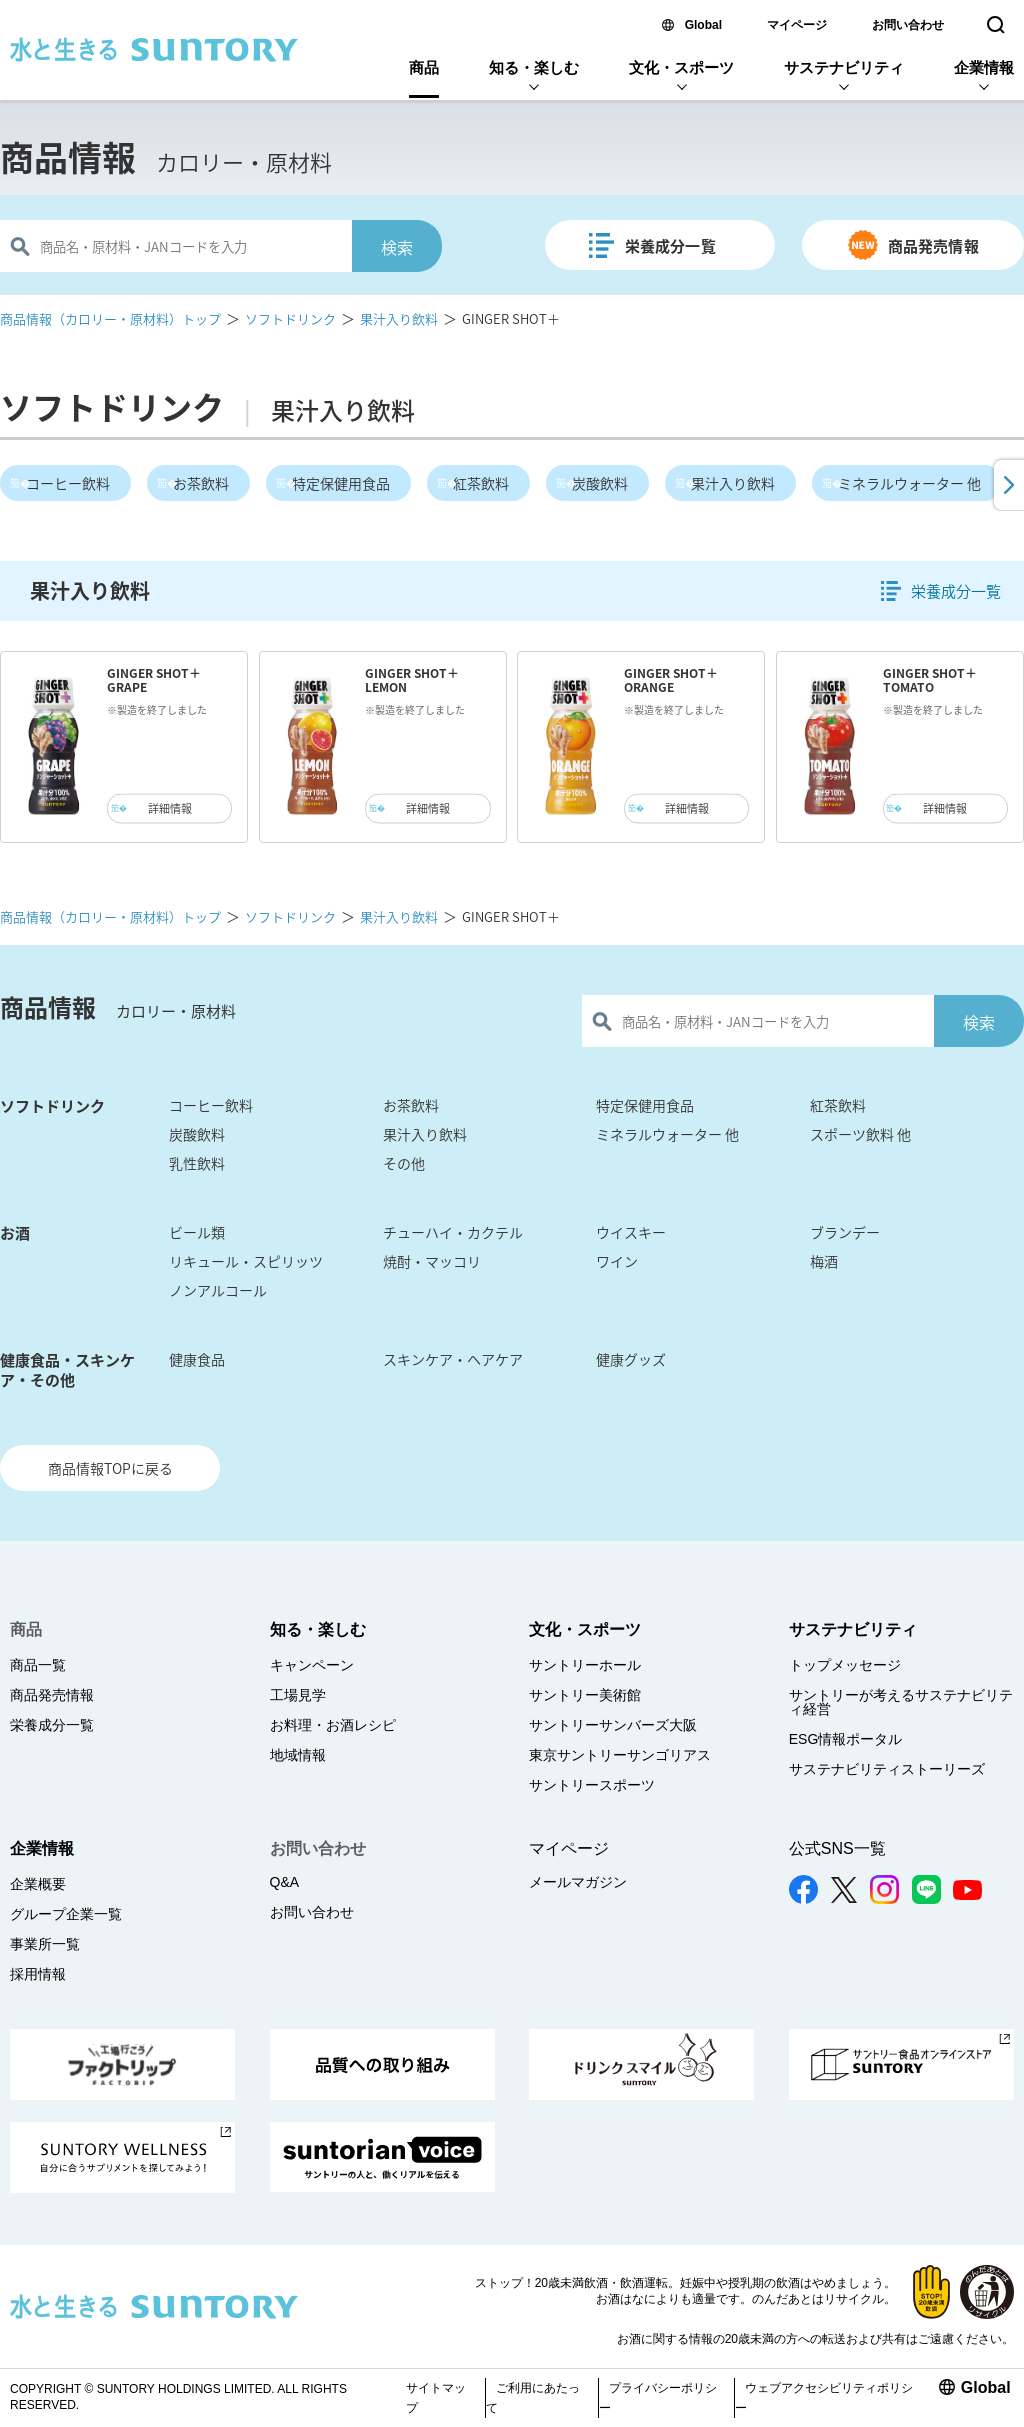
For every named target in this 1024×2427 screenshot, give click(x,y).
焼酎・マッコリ (432, 1261)
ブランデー (845, 1232)
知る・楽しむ (534, 67)
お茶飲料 (201, 483)
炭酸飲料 (600, 483)
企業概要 (38, 1884)
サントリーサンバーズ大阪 (613, 1725)
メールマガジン (578, 1882)
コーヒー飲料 (68, 483)
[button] (1007, 485)
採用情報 (38, 1974)
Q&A (285, 1882)
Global (703, 25)
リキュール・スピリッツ (246, 1261)
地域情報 (298, 1755)
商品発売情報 (933, 246)
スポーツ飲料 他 (860, 1134)
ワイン (617, 1261)
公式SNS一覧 (837, 1848)
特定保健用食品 (341, 483)
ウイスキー (631, 1232)
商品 (424, 67)
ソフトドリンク (290, 318)
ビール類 (197, 1232)
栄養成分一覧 (670, 246)
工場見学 (298, 1695)
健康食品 (197, 1359)
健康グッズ (631, 1359)
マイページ (797, 25)
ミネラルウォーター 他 (909, 483)
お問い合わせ (908, 25)
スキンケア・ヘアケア (453, 1359)
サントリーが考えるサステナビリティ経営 (901, 1702)
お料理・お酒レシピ (333, 1725)
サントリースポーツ (592, 1785)
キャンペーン (312, 1665)
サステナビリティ (844, 67)
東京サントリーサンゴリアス (620, 1755)
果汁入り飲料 (399, 318)
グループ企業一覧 (66, 1914)
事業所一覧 (45, 1944)
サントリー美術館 (585, 1695)
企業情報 (984, 67)
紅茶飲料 (481, 483)
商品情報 (68, 157)
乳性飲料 (197, 1163)
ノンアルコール (218, 1290)
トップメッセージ (845, 1665)
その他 (404, 1163)
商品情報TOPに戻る (110, 1468)
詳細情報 (170, 808)
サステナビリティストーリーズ (887, 1769)
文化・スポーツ (681, 67)
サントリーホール (585, 1665)
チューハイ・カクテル (453, 1232)
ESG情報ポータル (846, 1739)
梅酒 (824, 1261)
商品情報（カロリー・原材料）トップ (110, 318)
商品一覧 (38, 1665)
